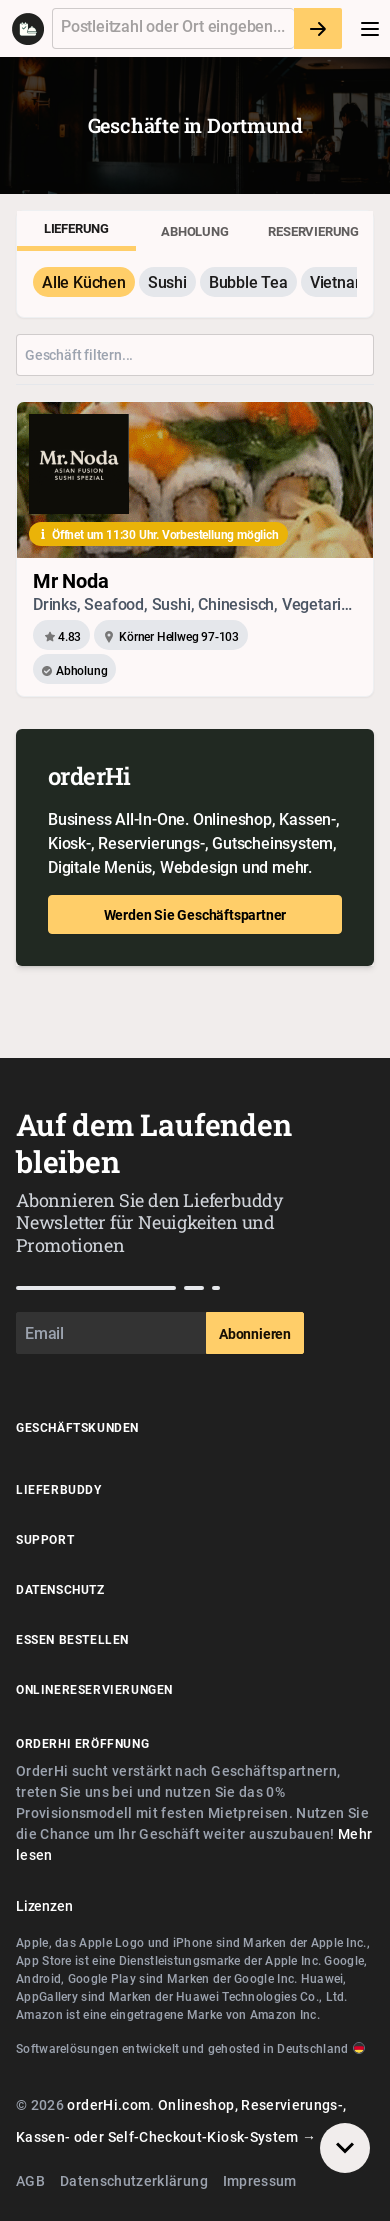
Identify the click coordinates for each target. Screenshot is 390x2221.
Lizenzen (44, 1905)
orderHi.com (108, 2104)
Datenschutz (60, 1589)
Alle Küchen (84, 282)
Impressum (260, 2180)
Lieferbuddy (59, 1489)
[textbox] (173, 28)
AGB (30, 2180)
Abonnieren (255, 1333)
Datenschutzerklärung (134, 2180)
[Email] (111, 1333)
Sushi (167, 282)
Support (45, 1539)
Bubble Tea (248, 282)
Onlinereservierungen (94, 1689)
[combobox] (173, 28)
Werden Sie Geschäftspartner (195, 914)
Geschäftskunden (77, 1427)
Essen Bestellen (72, 1639)
